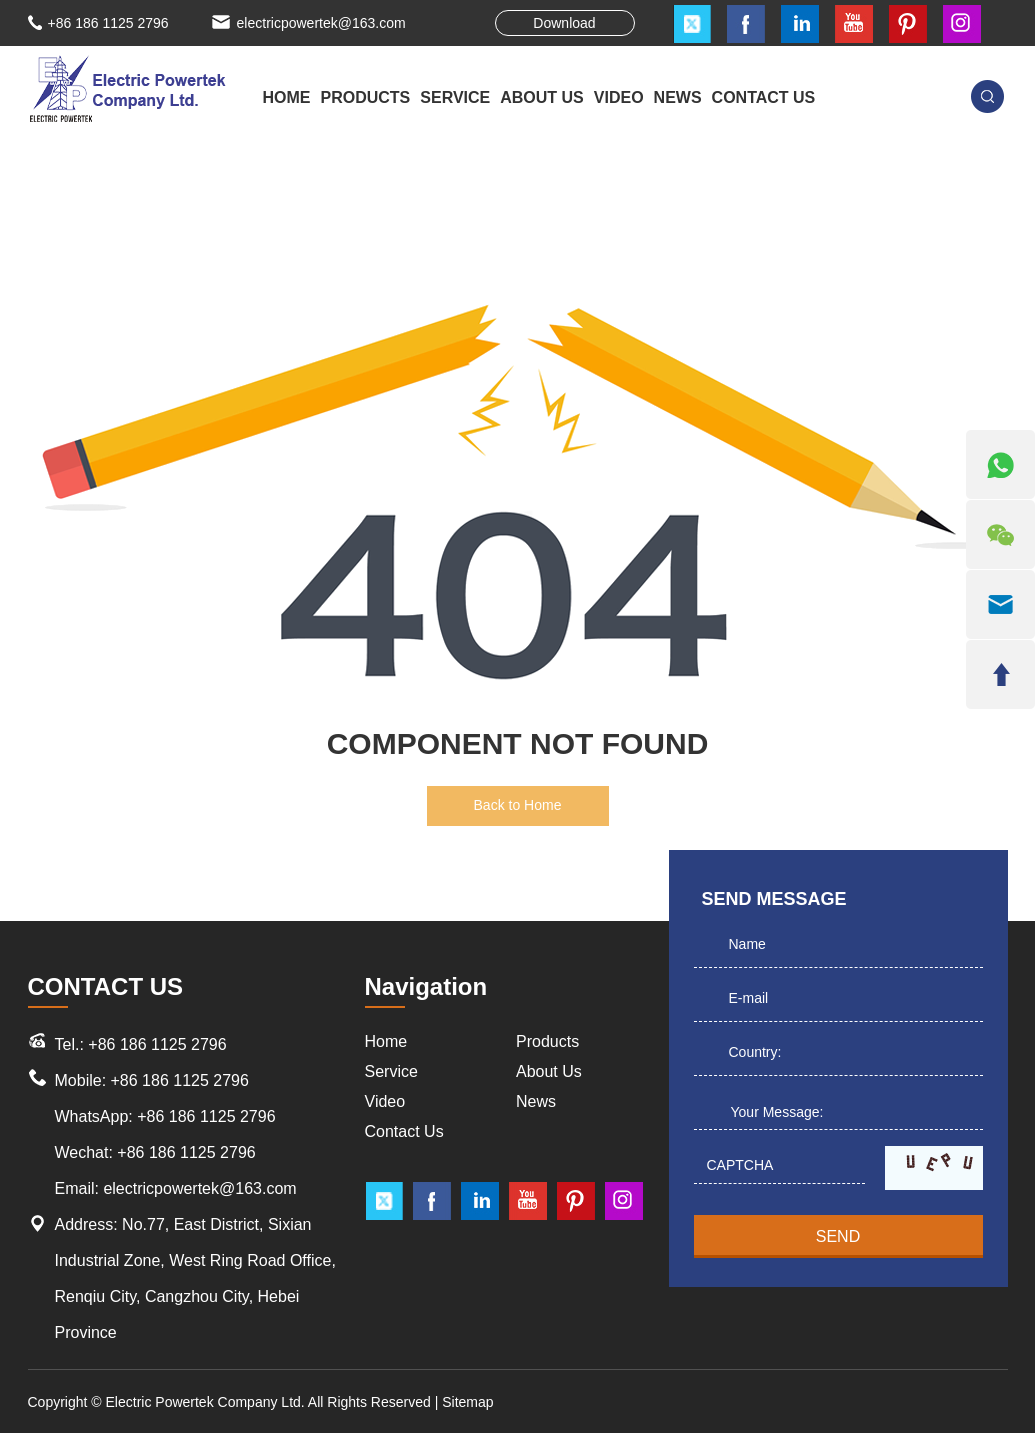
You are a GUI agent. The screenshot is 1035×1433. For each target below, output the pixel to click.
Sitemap (467, 1402)
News (536, 1101)
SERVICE (455, 97)
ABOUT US (542, 97)
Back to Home (518, 805)
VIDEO (619, 97)
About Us (549, 1071)
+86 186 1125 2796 (206, 1116)
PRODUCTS (366, 97)
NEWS (678, 97)
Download (564, 23)
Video (385, 1101)
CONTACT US (764, 97)
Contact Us (404, 1131)
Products (547, 1041)
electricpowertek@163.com (321, 23)
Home (287, 97)
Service (391, 1071)
